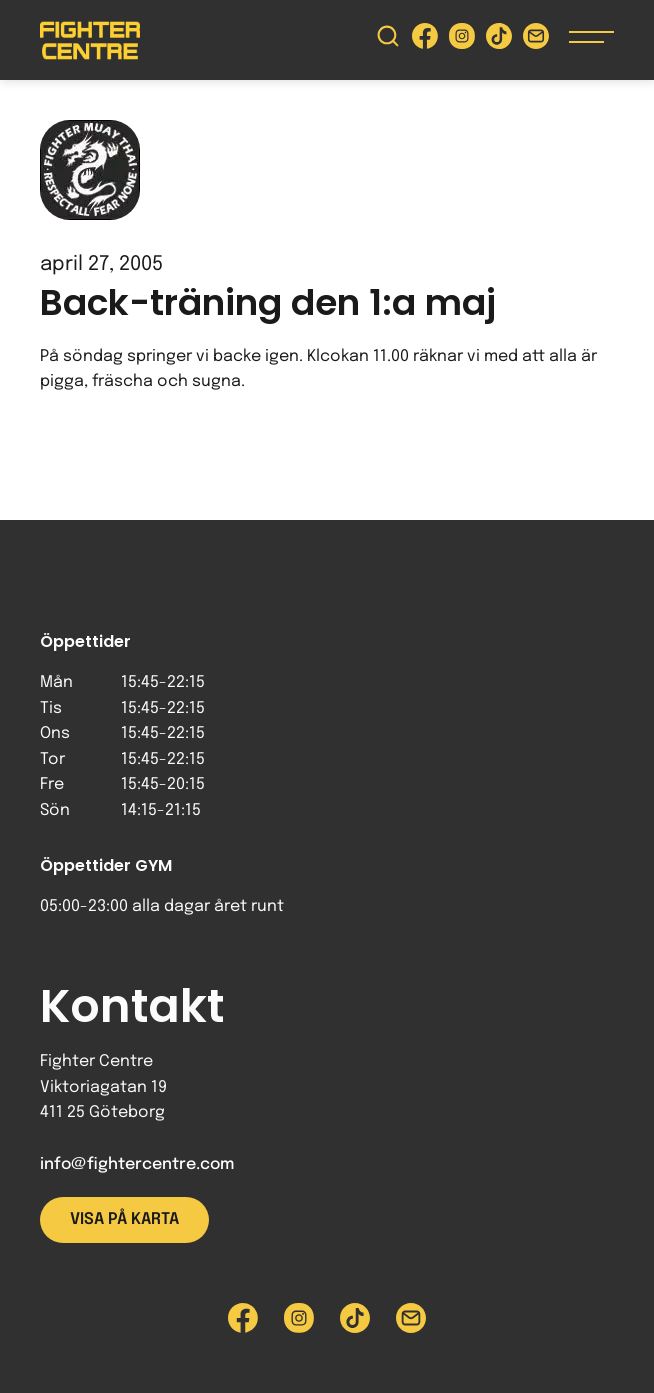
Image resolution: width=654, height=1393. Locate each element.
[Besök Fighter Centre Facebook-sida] (425, 40)
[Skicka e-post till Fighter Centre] (536, 40)
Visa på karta (124, 1219)
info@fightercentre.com (137, 1164)
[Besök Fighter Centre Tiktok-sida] (499, 40)
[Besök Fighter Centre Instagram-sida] (462, 40)
